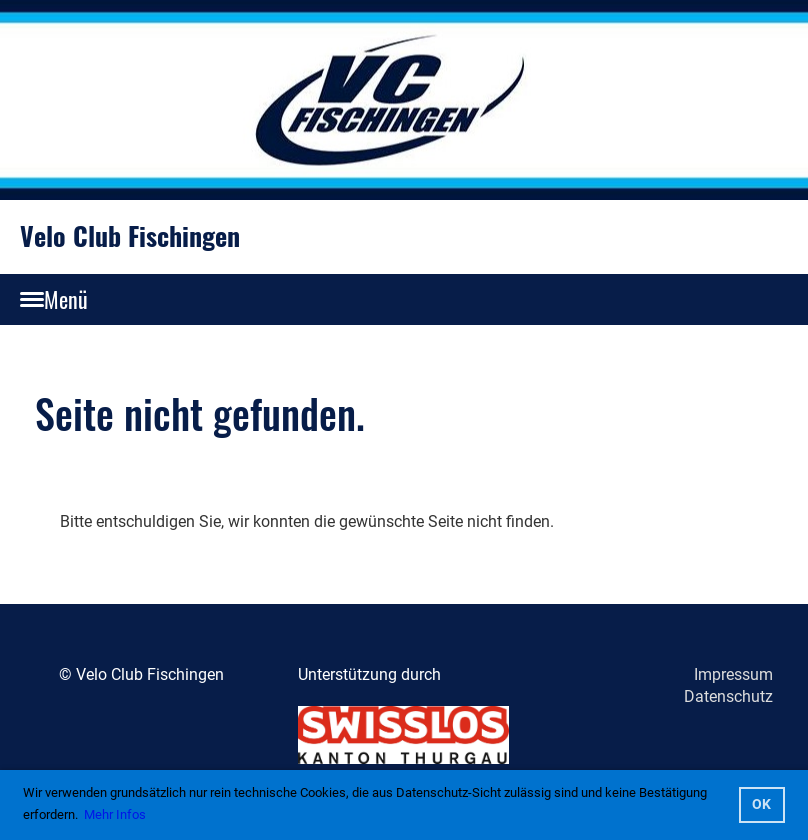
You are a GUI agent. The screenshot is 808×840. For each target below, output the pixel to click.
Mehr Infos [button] (115, 814)
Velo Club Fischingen (130, 236)
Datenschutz (728, 696)
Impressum (733, 674)
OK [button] (761, 804)
